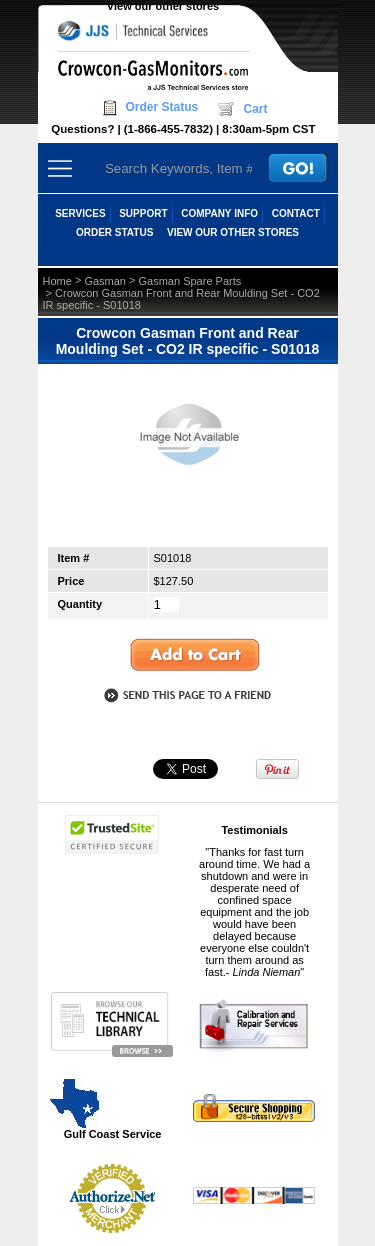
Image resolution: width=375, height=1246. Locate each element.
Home (57, 281)
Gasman (105, 281)
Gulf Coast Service (107, 1108)
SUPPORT (143, 213)
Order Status (162, 107)
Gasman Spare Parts (190, 281)
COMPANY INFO (219, 213)
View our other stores (163, 6)
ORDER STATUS (114, 232)
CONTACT (296, 213)
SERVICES (80, 213)
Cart (255, 109)
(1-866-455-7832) (168, 129)
